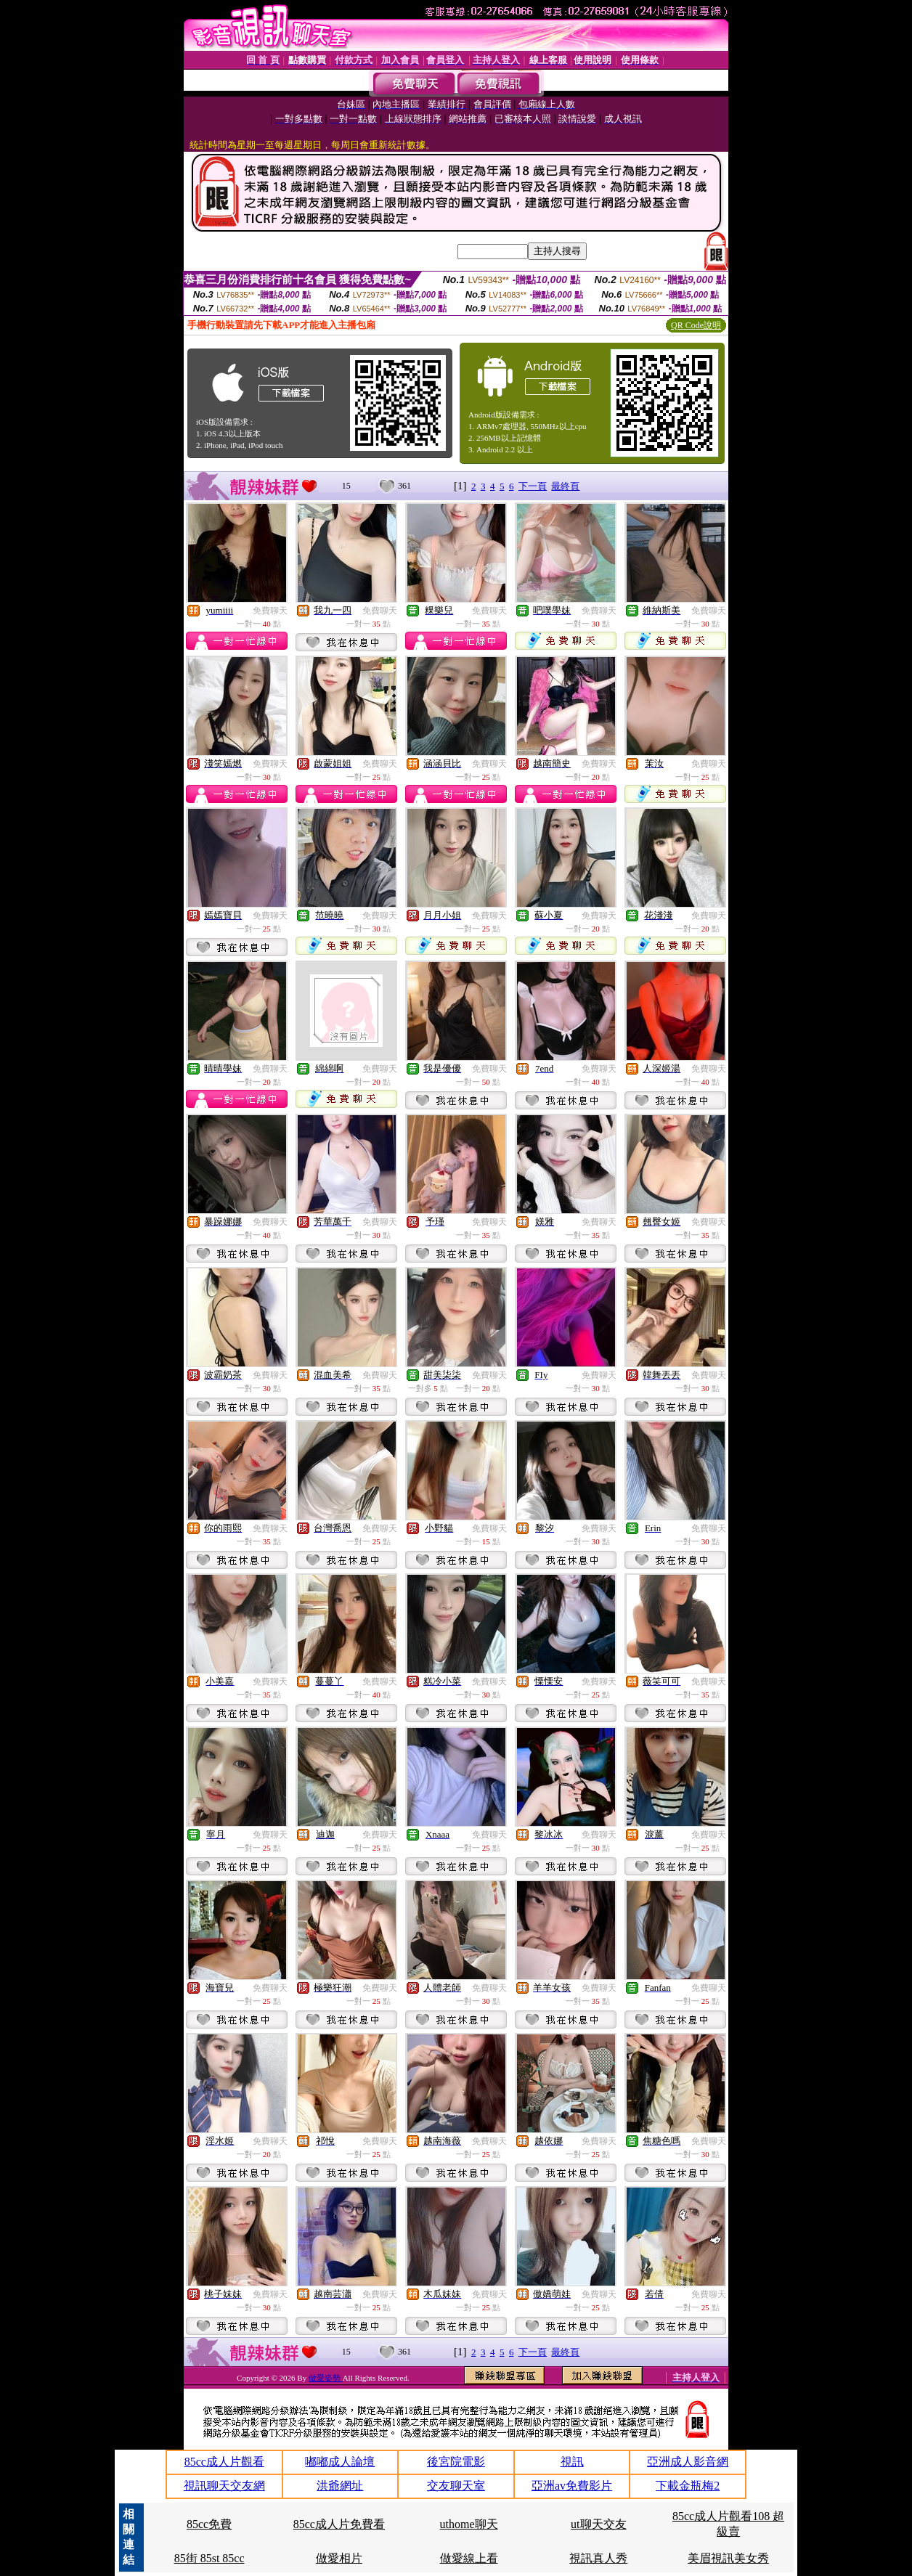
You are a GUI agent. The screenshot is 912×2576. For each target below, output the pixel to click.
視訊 (572, 2461)
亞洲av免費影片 (572, 2485)
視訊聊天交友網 (224, 2485)
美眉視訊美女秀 (728, 2558)
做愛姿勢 (326, 2377)
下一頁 (532, 486)
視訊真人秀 (598, 2558)
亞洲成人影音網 (687, 2461)
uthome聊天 (469, 2524)
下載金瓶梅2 (688, 2485)
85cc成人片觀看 (224, 2461)
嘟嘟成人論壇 (340, 2461)
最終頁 (565, 486)
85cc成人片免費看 (339, 2524)
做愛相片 (339, 2558)
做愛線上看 (469, 2558)
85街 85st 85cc (209, 2558)
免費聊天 (270, 611)
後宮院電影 (456, 2461)
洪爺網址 (340, 2485)
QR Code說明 (696, 325)
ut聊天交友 (598, 2524)
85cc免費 (209, 2524)
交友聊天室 (456, 2485)
